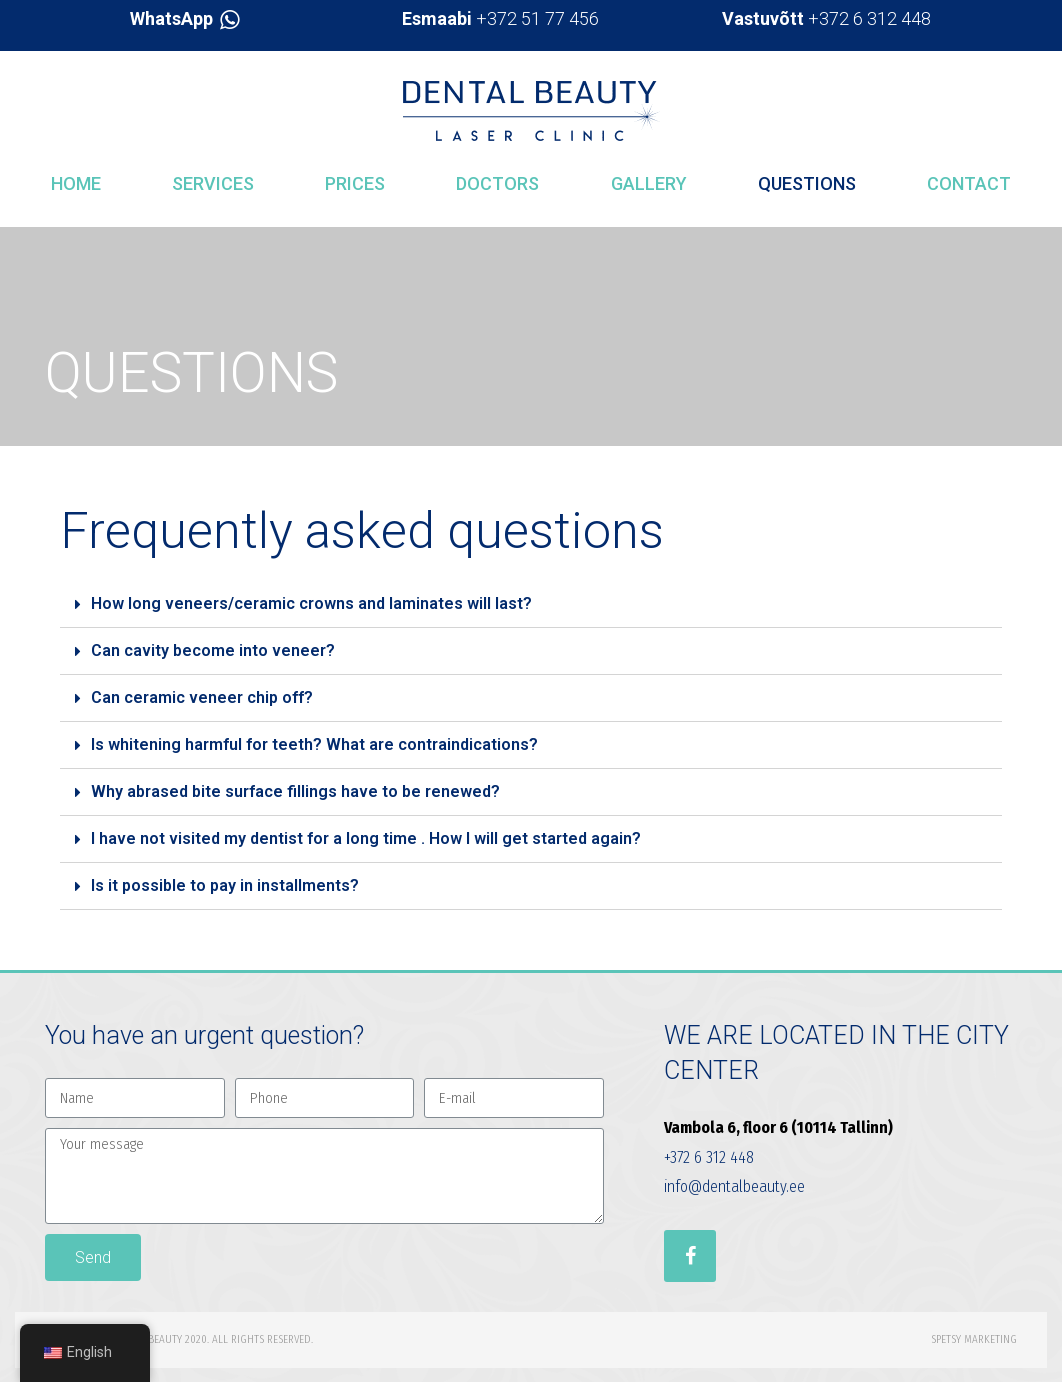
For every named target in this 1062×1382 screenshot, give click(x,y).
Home (76, 183)
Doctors (497, 183)
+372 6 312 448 (826, 18)
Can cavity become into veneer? (213, 650)
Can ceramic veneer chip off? (202, 697)
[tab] (531, 604)
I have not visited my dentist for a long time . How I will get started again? (366, 838)
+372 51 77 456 (500, 18)
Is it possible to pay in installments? (225, 885)
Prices (355, 183)
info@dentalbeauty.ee (734, 1186)
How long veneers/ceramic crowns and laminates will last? (311, 603)
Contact (969, 183)
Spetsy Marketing (974, 1339)
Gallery (649, 183)
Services (213, 183)
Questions (807, 183)
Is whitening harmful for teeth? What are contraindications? (314, 744)
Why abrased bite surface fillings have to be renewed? (295, 791)
